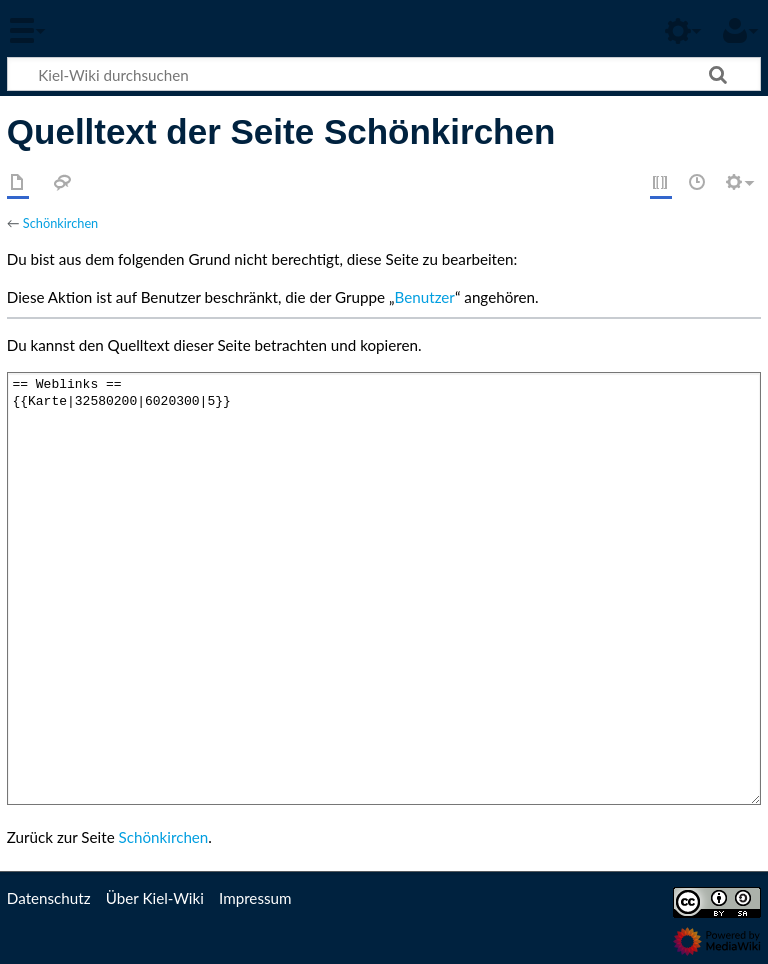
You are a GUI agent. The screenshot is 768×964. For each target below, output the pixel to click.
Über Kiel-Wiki (155, 898)
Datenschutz (49, 898)
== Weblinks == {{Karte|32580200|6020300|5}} (384, 588)
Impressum (255, 898)
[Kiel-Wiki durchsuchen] (384, 74)
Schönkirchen (60, 223)
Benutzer (425, 297)
